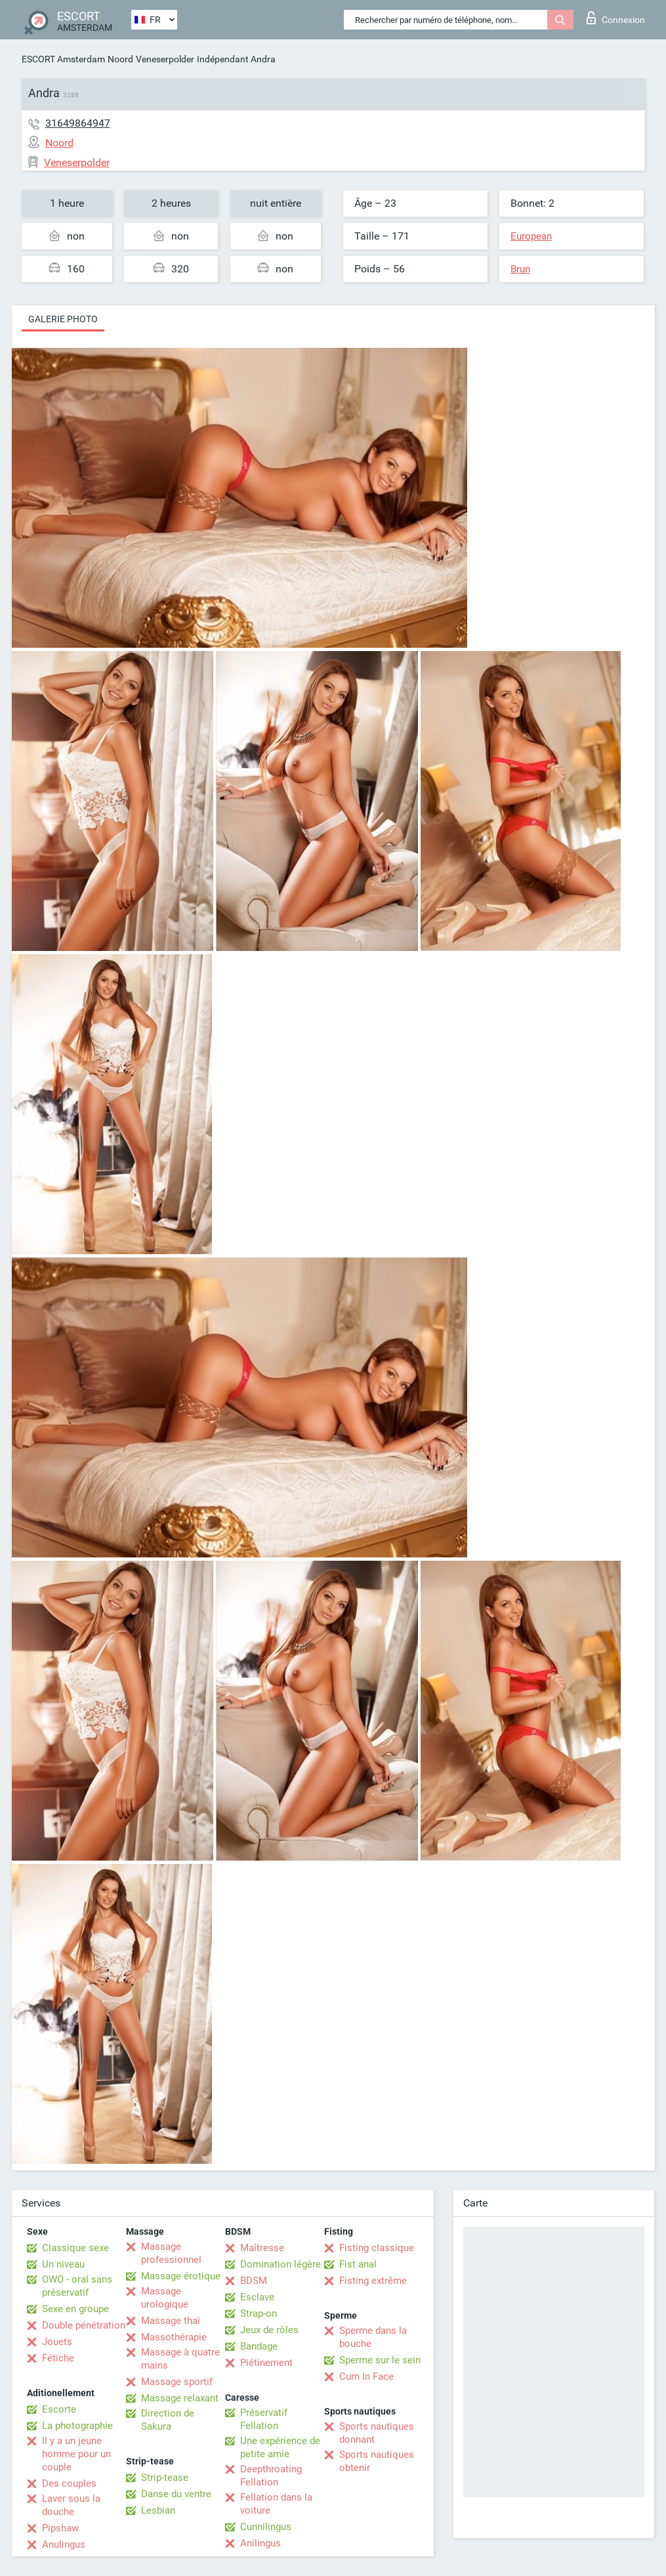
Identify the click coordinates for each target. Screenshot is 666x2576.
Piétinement (266, 2363)
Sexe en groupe (75, 2309)
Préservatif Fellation (263, 2419)
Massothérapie (174, 2337)
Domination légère (280, 2264)
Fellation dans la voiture (276, 2503)
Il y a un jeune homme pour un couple (76, 2454)
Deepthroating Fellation (271, 2475)
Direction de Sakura (167, 2419)
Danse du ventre (176, 2494)
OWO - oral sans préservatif (77, 2285)
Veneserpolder (165, 59)
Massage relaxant (180, 2398)
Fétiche (58, 2358)
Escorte (59, 2409)
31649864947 (77, 123)
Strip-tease (164, 2477)
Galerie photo (63, 319)
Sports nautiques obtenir (376, 2461)
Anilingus (260, 2543)
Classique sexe (75, 2248)
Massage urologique (164, 2297)
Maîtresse (262, 2248)
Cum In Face (366, 2376)
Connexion (616, 18)
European (531, 236)
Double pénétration (83, 2325)
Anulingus (63, 2544)
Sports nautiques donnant (376, 2432)
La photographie (77, 2426)
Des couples (69, 2483)
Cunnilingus (265, 2527)
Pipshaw (60, 2528)
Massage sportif (177, 2382)
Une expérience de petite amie (280, 2447)
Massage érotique (180, 2276)
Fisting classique (376, 2248)
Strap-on (258, 2313)
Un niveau (63, 2264)
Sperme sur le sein (380, 2360)
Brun (520, 269)
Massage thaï (170, 2321)
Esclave (257, 2297)
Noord (120, 59)
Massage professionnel (171, 2253)
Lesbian (158, 2510)
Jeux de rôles (269, 2330)
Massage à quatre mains (180, 2358)
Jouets (57, 2342)
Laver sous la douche (71, 2505)
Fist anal (358, 2264)
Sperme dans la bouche (373, 2337)
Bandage (259, 2346)
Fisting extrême (373, 2281)
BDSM (253, 2281)
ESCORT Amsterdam (63, 59)
